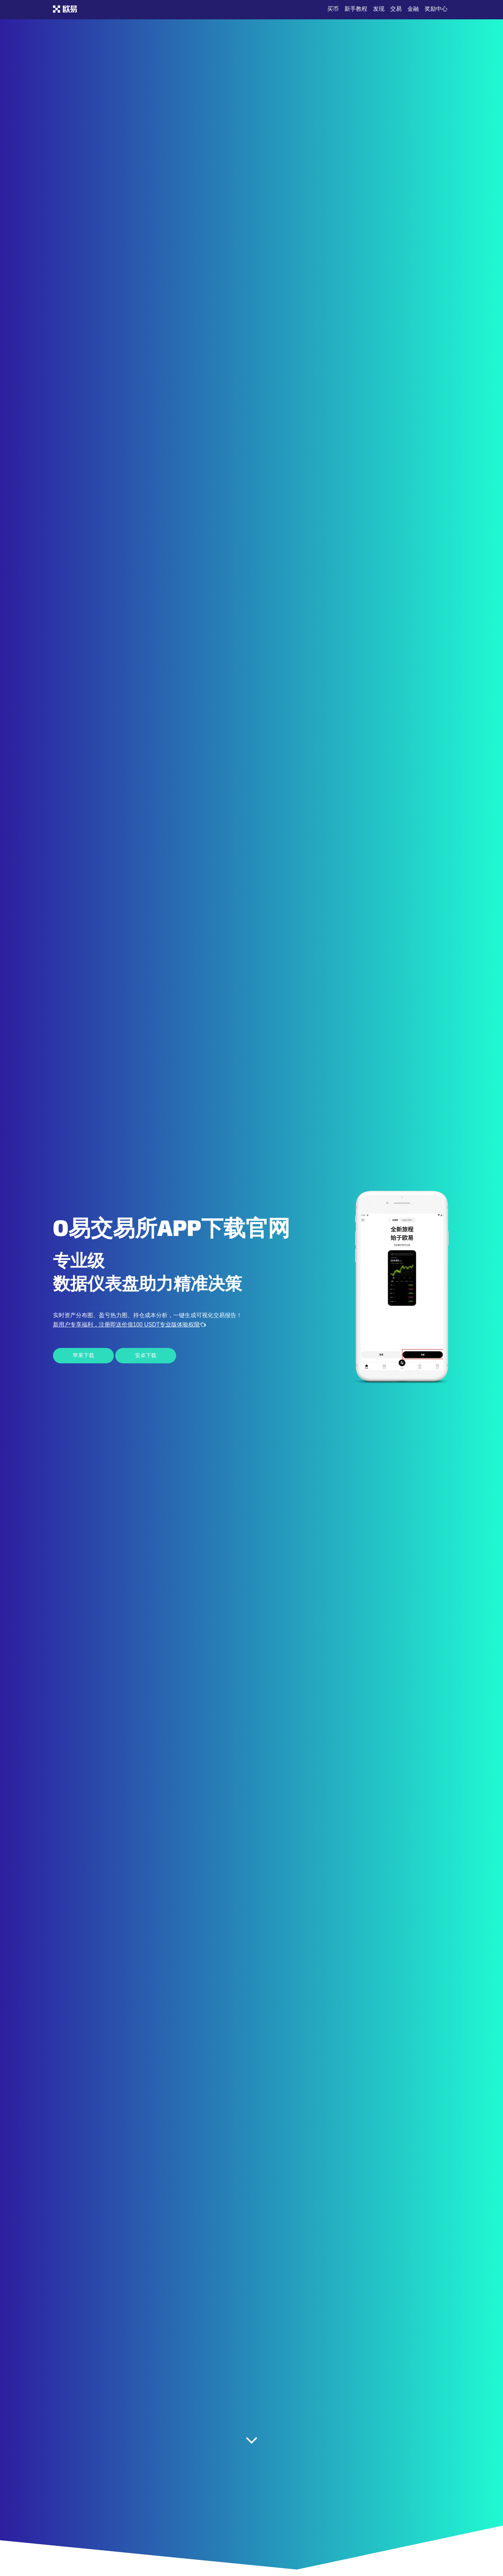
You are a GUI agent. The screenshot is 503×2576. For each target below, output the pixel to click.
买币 (333, 9)
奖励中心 (436, 9)
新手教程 (355, 9)
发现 (378, 9)
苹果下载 (83, 1355)
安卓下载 (145, 1355)
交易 (396, 9)
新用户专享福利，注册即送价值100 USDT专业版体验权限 (129, 1324)
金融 (413, 9)
